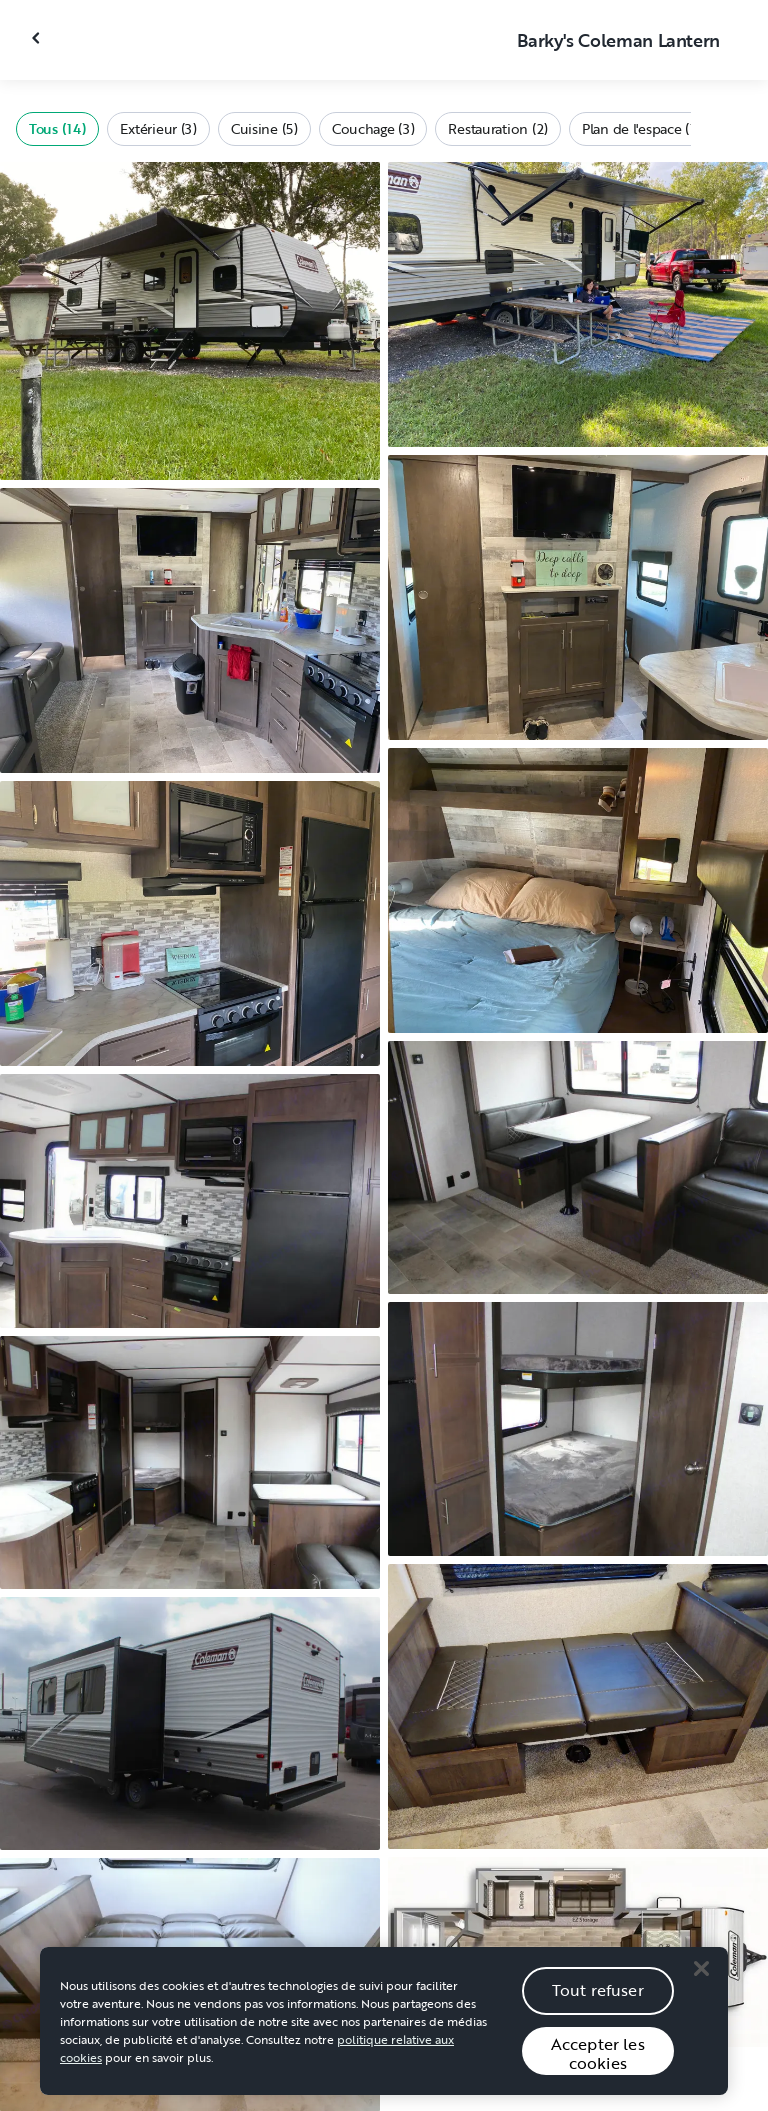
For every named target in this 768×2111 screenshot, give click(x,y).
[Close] (701, 1974)
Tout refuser (598, 1995)
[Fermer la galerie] (38, 38)
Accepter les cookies (598, 2058)
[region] (384, 2026)
